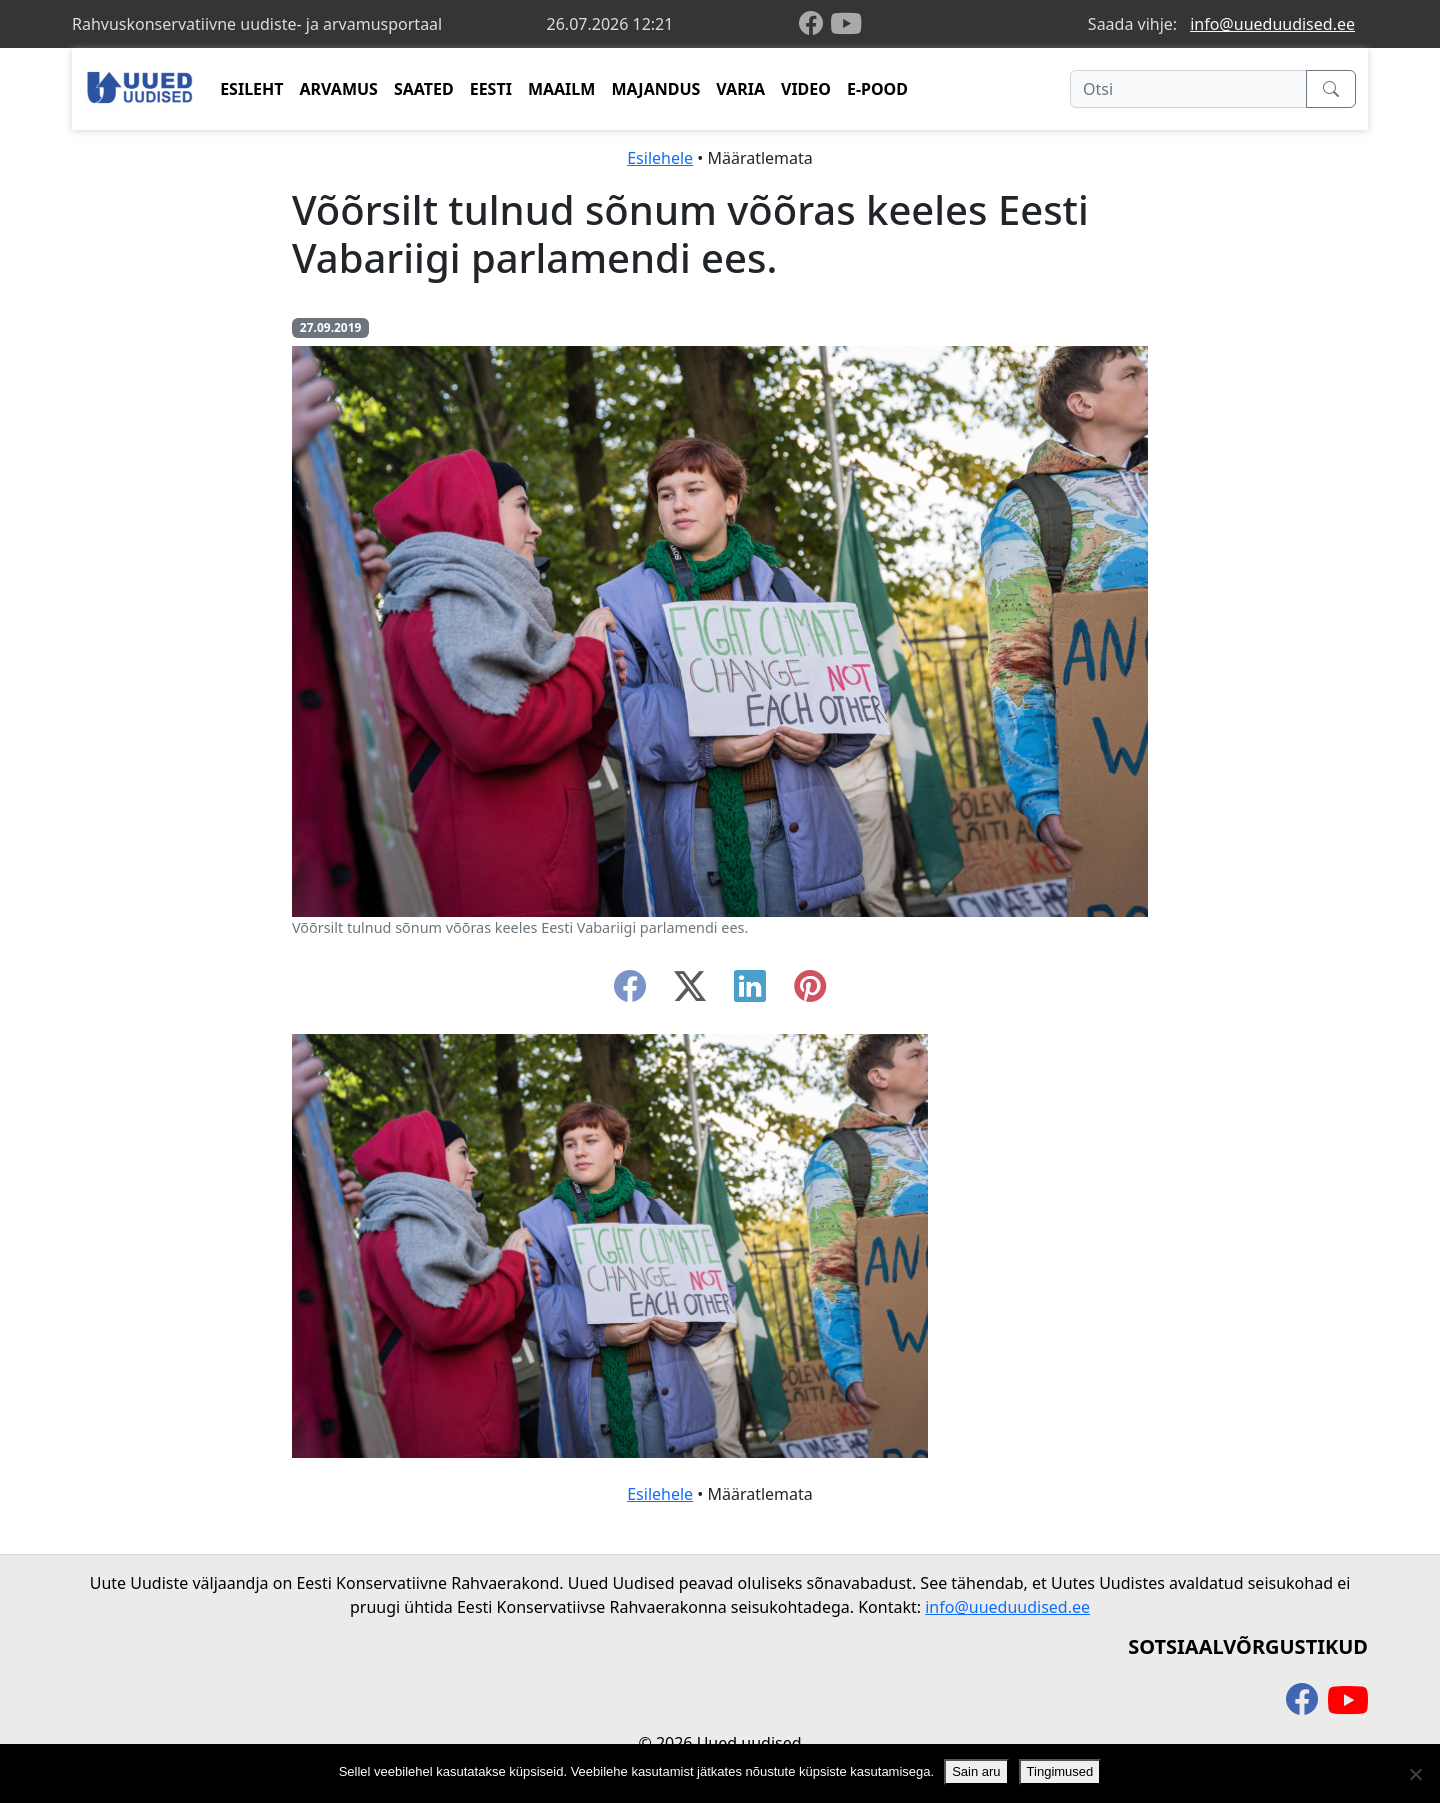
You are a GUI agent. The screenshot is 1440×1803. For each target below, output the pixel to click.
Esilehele (660, 158)
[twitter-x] (690, 992)
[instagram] (810, 992)
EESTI (491, 89)
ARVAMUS (339, 89)
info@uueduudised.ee (1272, 24)
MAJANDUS (655, 89)
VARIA (740, 89)
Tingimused (1060, 1771)
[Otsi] (1188, 89)
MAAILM (562, 89)
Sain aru (976, 1771)
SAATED (424, 89)
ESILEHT (251, 89)
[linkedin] (750, 992)
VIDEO (806, 89)
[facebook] (815, 24)
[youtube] (846, 24)
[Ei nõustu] (1415, 1774)
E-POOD (877, 89)
